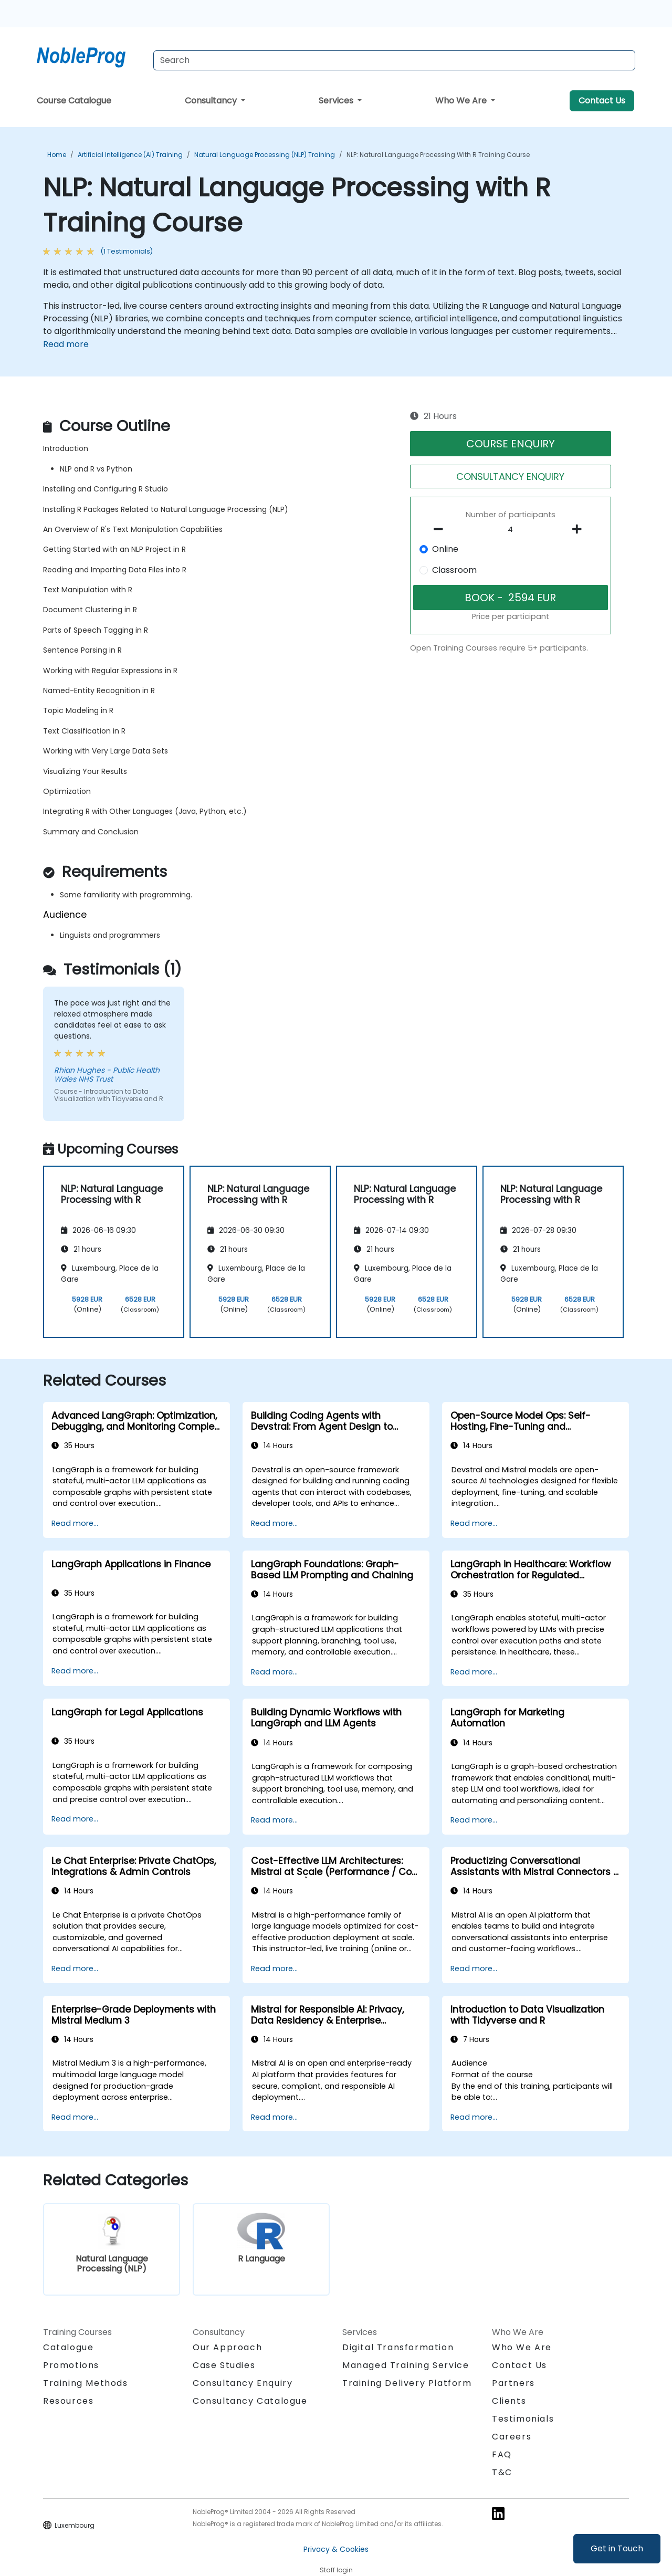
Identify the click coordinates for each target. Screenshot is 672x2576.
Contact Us (602, 101)
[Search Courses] (394, 60)
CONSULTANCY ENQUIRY (510, 476)
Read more (66, 344)
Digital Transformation (398, 2347)
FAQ (502, 2454)
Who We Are (462, 101)
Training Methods (85, 2383)
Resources (68, 2401)
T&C (502, 2472)
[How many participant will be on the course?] (510, 530)
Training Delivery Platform (407, 2383)
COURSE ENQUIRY (510, 443)
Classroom (454, 570)
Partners (513, 2383)
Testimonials (523, 2419)
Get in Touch (617, 2548)
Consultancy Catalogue (250, 2401)
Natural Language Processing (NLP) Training (264, 154)
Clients (509, 2401)
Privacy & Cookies (336, 2549)
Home (56, 154)
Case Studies (224, 2365)
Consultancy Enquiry (242, 2383)
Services (337, 101)
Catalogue (68, 2347)
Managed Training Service (405, 2365)
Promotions (71, 2365)
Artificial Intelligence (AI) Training (130, 154)
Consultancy (212, 101)
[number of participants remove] (441, 529)
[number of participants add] (579, 529)
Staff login (336, 2569)
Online (445, 549)
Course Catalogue (74, 101)
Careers (511, 2437)
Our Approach (227, 2347)
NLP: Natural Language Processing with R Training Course (438, 154)
